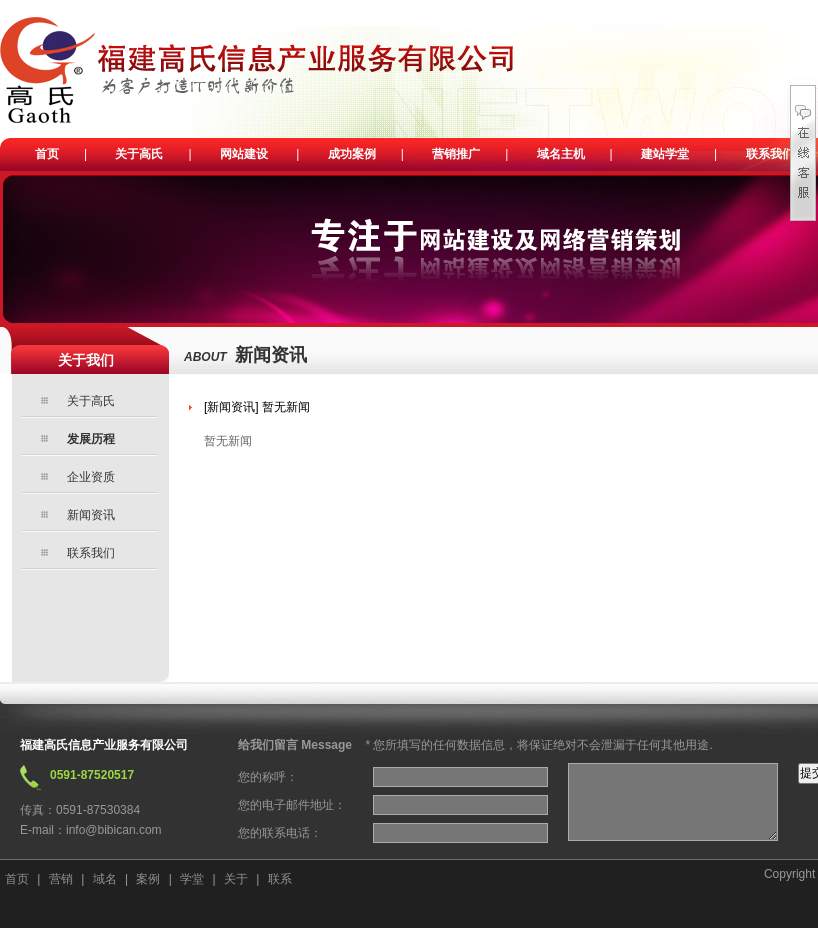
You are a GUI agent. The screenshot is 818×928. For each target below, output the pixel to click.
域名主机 (561, 154)
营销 (61, 879)
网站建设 (244, 154)
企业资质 (91, 477)
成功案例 (352, 154)
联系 (280, 879)
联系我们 (770, 154)
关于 (236, 879)
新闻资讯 (91, 515)
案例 (148, 879)
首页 (47, 154)
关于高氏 (139, 154)
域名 (105, 879)
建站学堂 (665, 154)
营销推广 (456, 154)
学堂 (192, 879)
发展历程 (91, 439)
